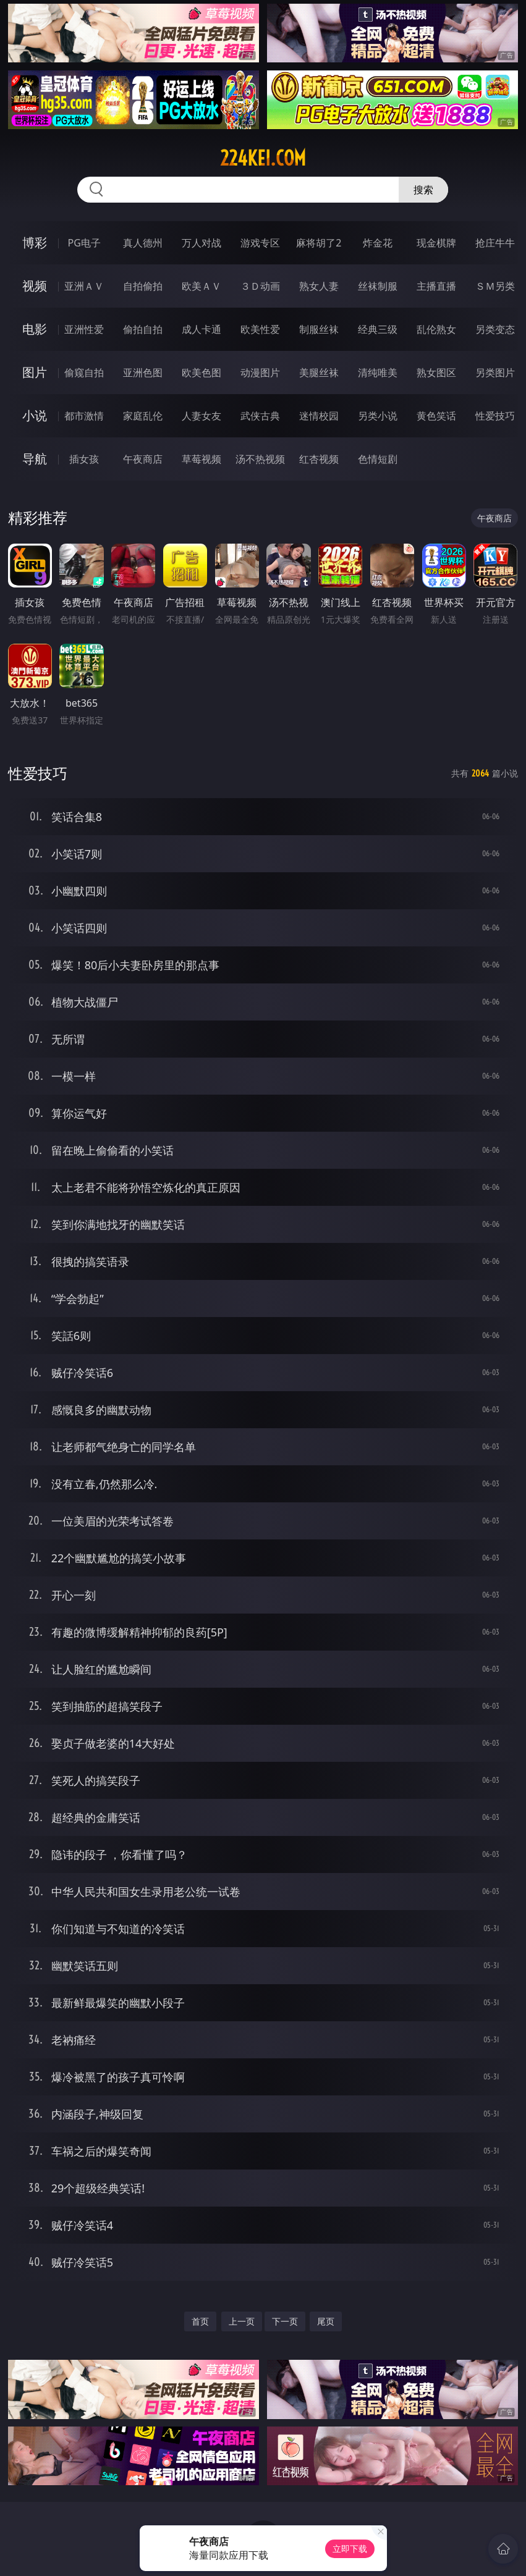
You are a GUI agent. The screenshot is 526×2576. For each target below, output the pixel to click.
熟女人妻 (319, 286)
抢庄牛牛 (495, 243)
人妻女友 (201, 416)
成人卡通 (201, 329)
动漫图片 (260, 372)
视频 (34, 285)
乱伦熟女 (436, 329)
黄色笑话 (436, 416)
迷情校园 (319, 416)
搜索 (423, 189)
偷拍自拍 (143, 329)
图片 (34, 372)
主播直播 (436, 286)
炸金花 (377, 243)
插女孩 (84, 459)
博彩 (34, 242)
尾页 (325, 2321)
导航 (34, 458)
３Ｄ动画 (260, 286)
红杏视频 (319, 459)
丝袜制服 (377, 286)
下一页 (285, 2321)
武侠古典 (260, 416)
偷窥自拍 (84, 372)
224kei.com (263, 158)
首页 (200, 2321)
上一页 (242, 2321)
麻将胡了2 (318, 243)
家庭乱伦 (143, 416)
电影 (34, 329)
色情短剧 (377, 459)
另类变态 (495, 329)
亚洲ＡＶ (84, 286)
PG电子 (84, 243)
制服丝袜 (319, 329)
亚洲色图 (143, 372)
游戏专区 (260, 243)
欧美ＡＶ (201, 286)
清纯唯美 (377, 372)
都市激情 (84, 416)
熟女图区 (436, 372)
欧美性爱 (260, 329)
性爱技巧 (495, 416)
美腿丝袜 (319, 372)
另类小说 (377, 416)
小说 (34, 415)
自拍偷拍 (143, 286)
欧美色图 (201, 372)
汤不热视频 (260, 459)
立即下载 (350, 2548)
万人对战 (201, 243)
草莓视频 (201, 459)
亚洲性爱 (84, 329)
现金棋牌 (436, 243)
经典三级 (377, 329)
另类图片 (495, 372)
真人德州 (143, 243)
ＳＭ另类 (495, 286)
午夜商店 (143, 459)
